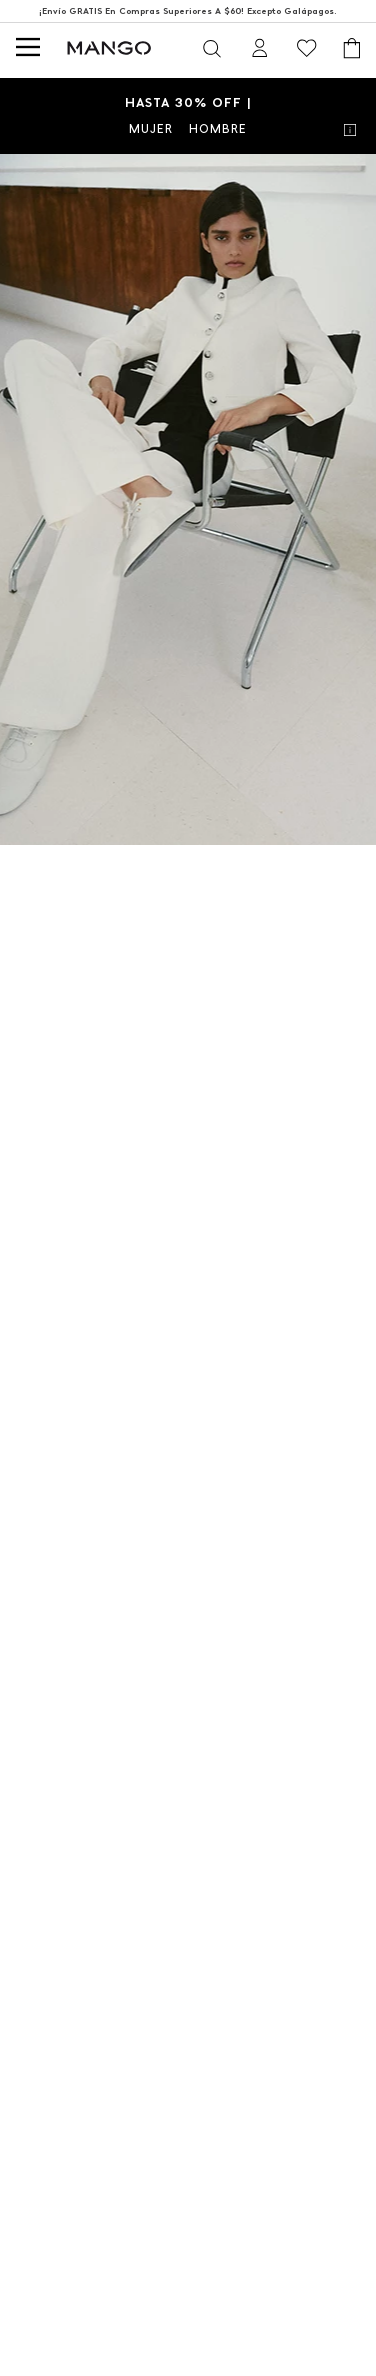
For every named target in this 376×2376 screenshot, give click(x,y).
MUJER (151, 129)
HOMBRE (218, 129)
